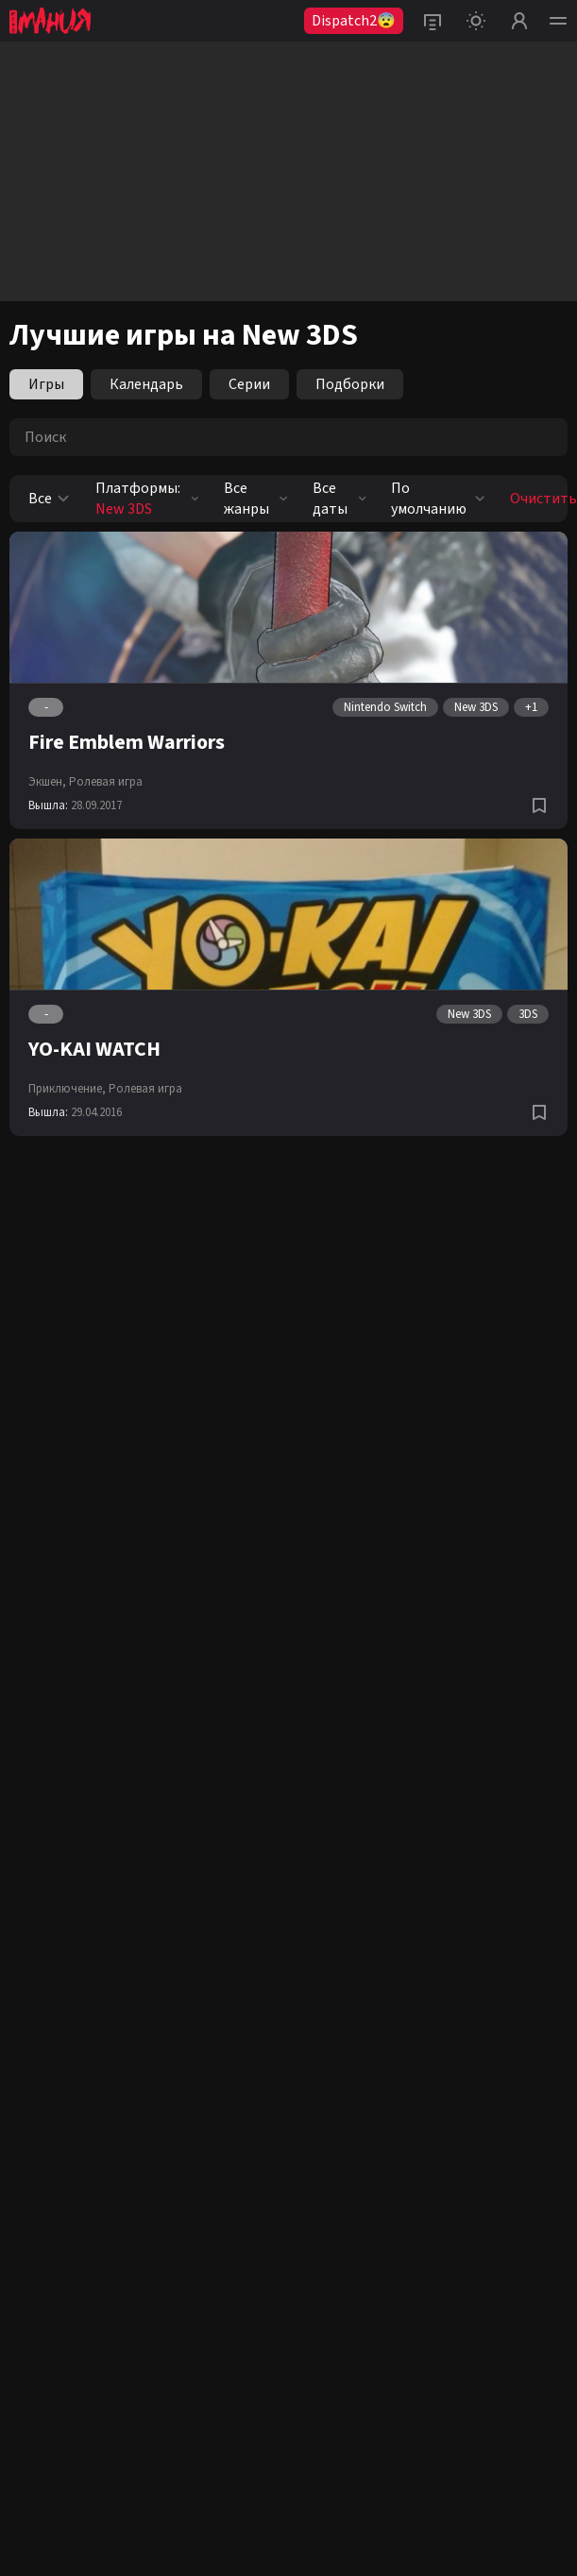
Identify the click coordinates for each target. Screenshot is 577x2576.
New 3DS (476, 707)
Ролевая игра (106, 781)
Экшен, (47, 781)
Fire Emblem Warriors (126, 742)
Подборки (349, 384)
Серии (249, 384)
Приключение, (67, 1088)
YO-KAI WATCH (94, 1049)
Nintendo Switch (385, 707)
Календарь (146, 384)
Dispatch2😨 (354, 20)
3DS (527, 1014)
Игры (46, 384)
